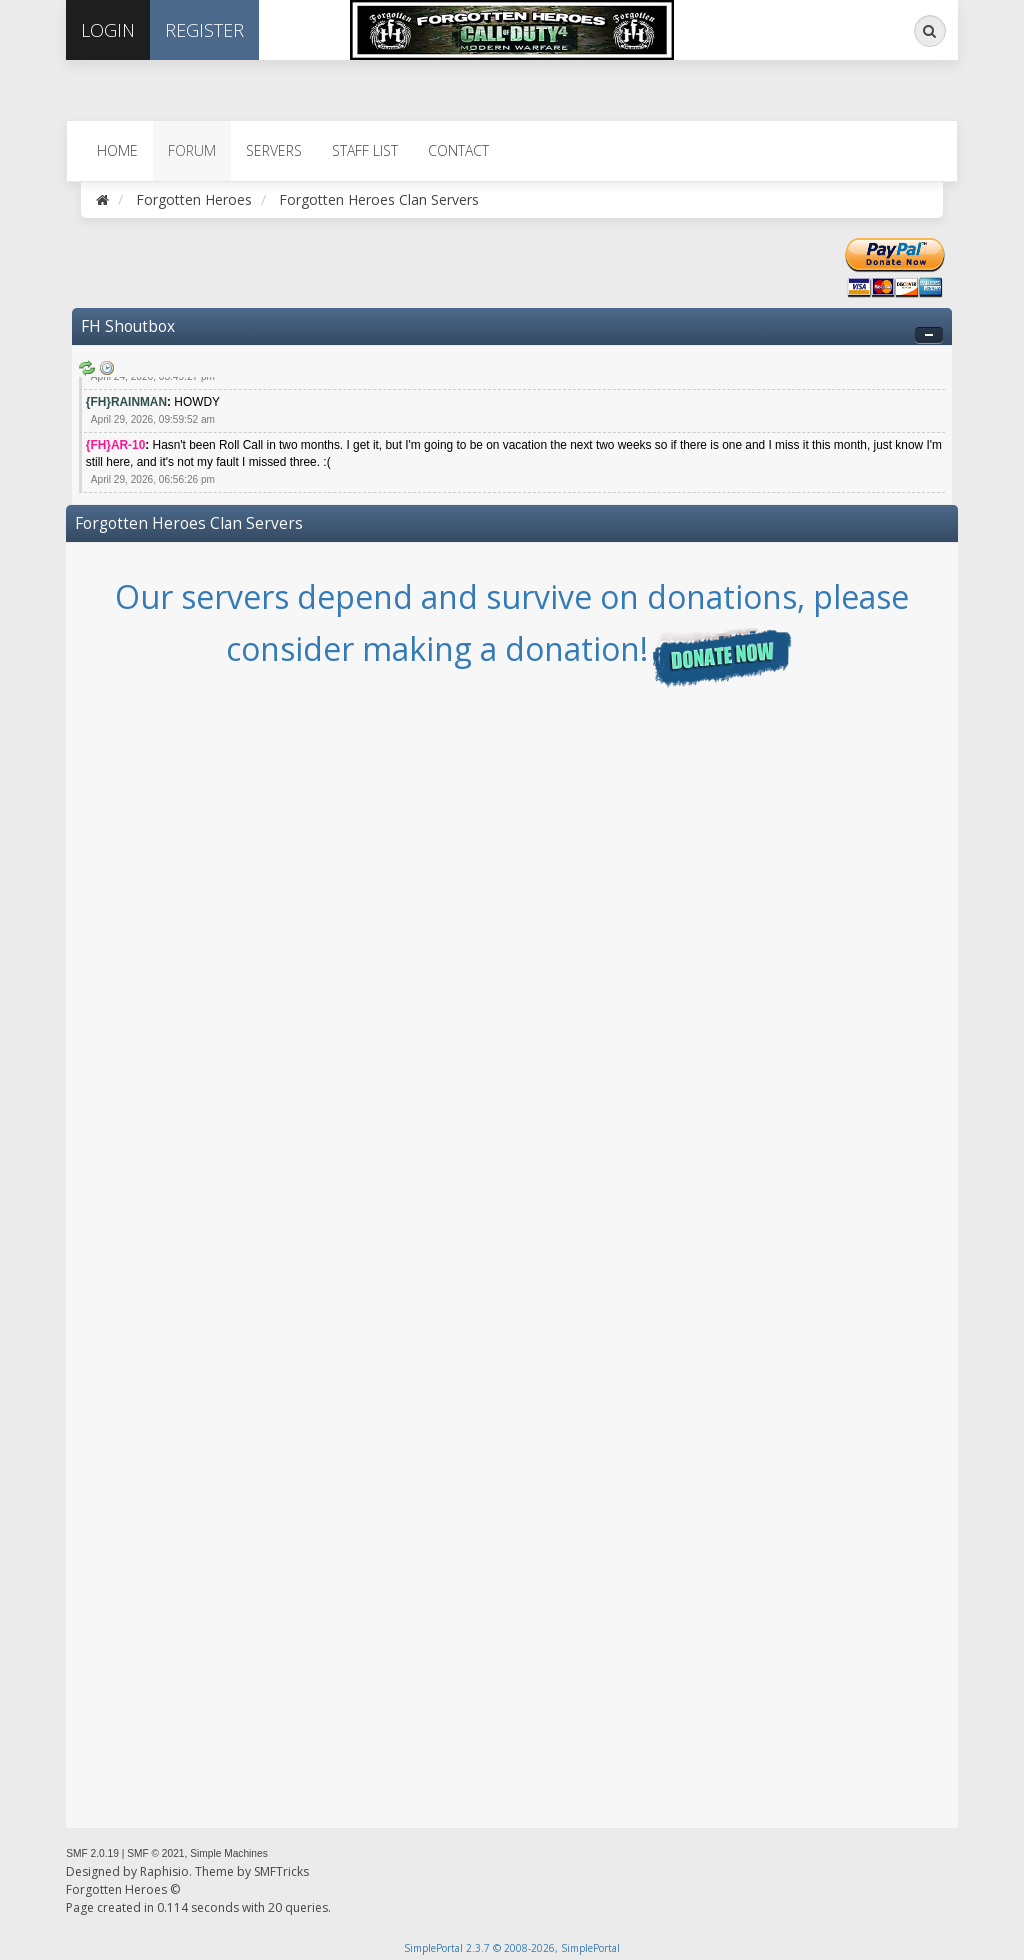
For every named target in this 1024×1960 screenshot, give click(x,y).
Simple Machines (229, 1853)
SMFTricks (281, 1871)
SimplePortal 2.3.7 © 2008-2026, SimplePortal (512, 1948)
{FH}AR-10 (115, 445)
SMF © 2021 (155, 1853)
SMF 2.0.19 (92, 1853)
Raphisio (164, 1871)
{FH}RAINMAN (126, 402)
